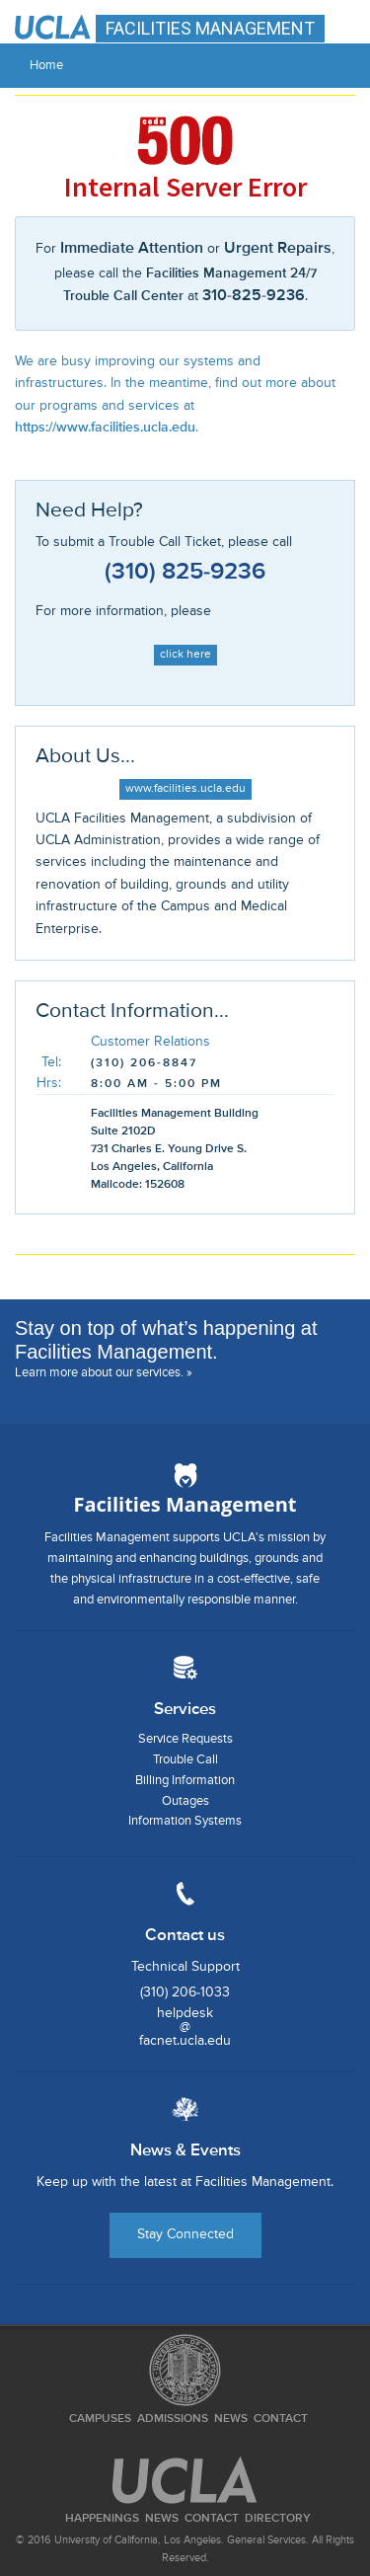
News (231, 2419)
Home (46, 65)
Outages (185, 1801)
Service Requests (185, 1739)
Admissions (172, 2419)
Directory (278, 2519)
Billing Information (185, 1780)
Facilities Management (185, 1504)
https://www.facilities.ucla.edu (105, 427)
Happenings (102, 2519)
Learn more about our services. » (103, 1372)
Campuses (100, 2419)
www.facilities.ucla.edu (185, 789)
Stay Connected (185, 2234)
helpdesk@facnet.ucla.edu (185, 2027)
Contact (281, 2419)
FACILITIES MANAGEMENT (210, 28)
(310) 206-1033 (185, 1992)
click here (185, 655)
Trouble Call (185, 1760)
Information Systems (185, 1821)
